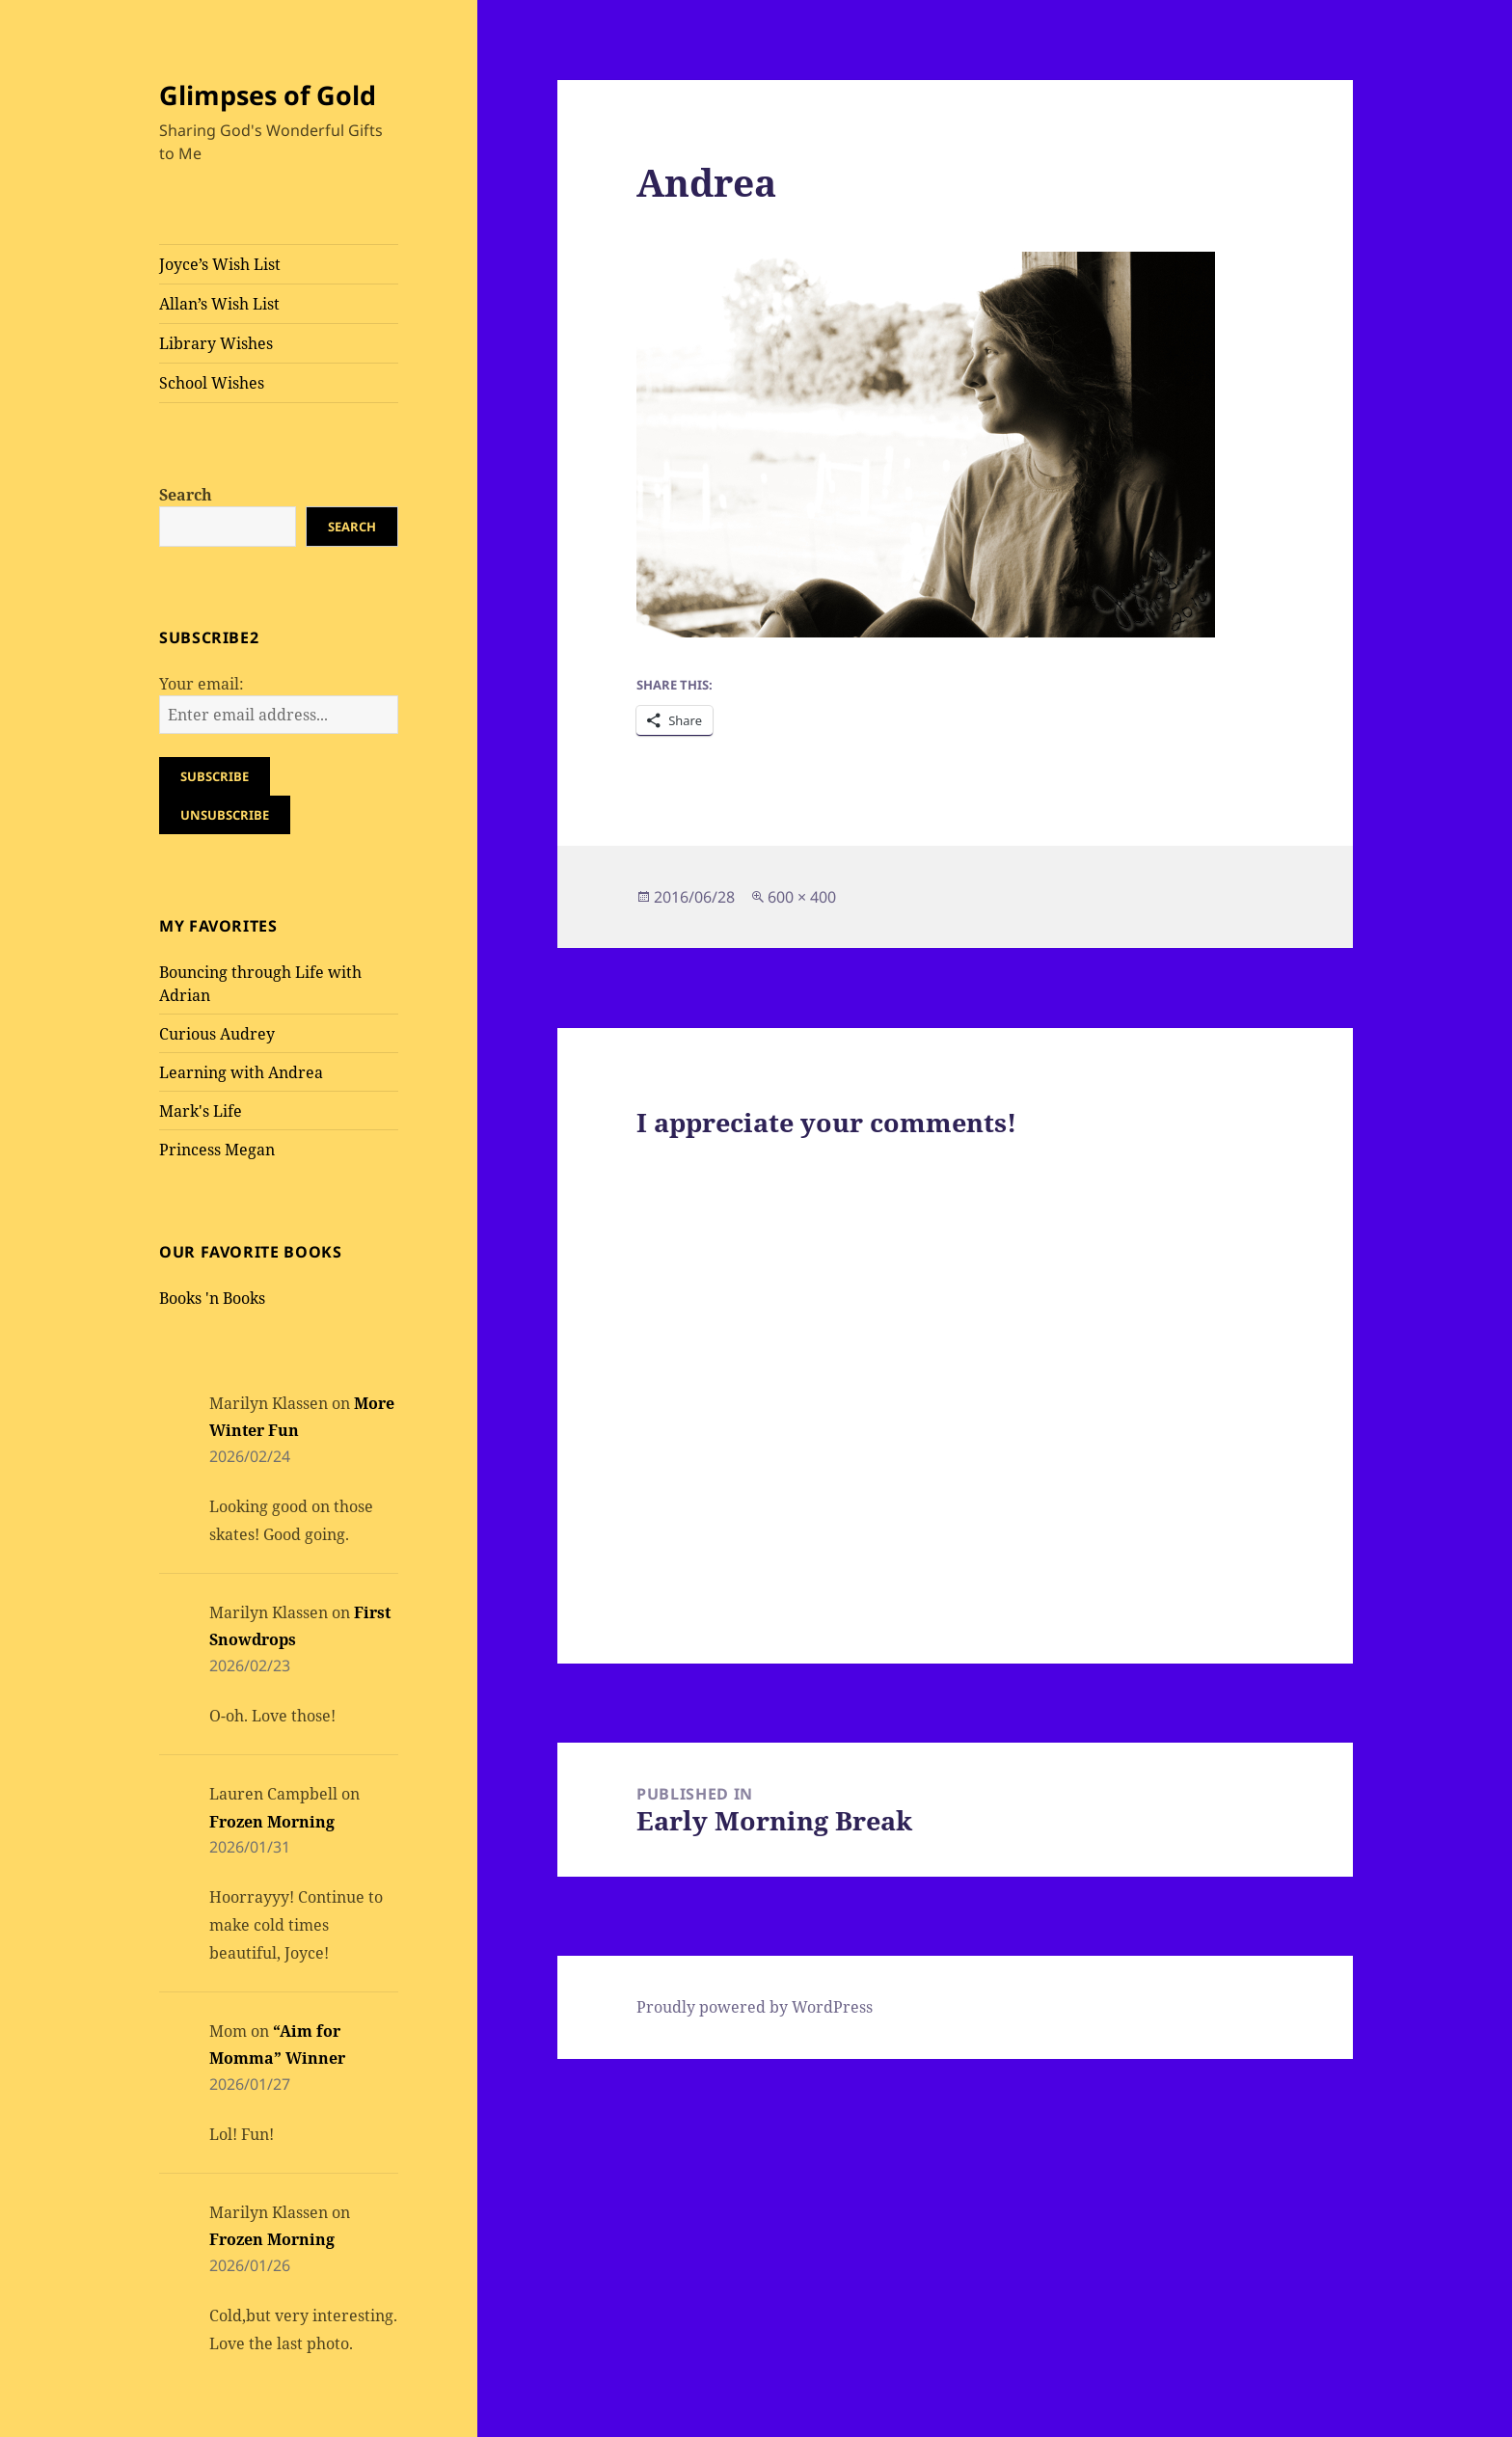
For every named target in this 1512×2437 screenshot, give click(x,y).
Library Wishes (216, 343)
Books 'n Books (212, 1298)
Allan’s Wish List (219, 303)
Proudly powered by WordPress (754, 2006)
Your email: (201, 683)
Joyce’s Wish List (220, 264)
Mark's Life (200, 1111)
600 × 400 (802, 896)
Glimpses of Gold (267, 95)
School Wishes (211, 382)
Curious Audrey (217, 1033)
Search (185, 494)
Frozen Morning (272, 1821)
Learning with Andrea (241, 1072)
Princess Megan (217, 1149)
